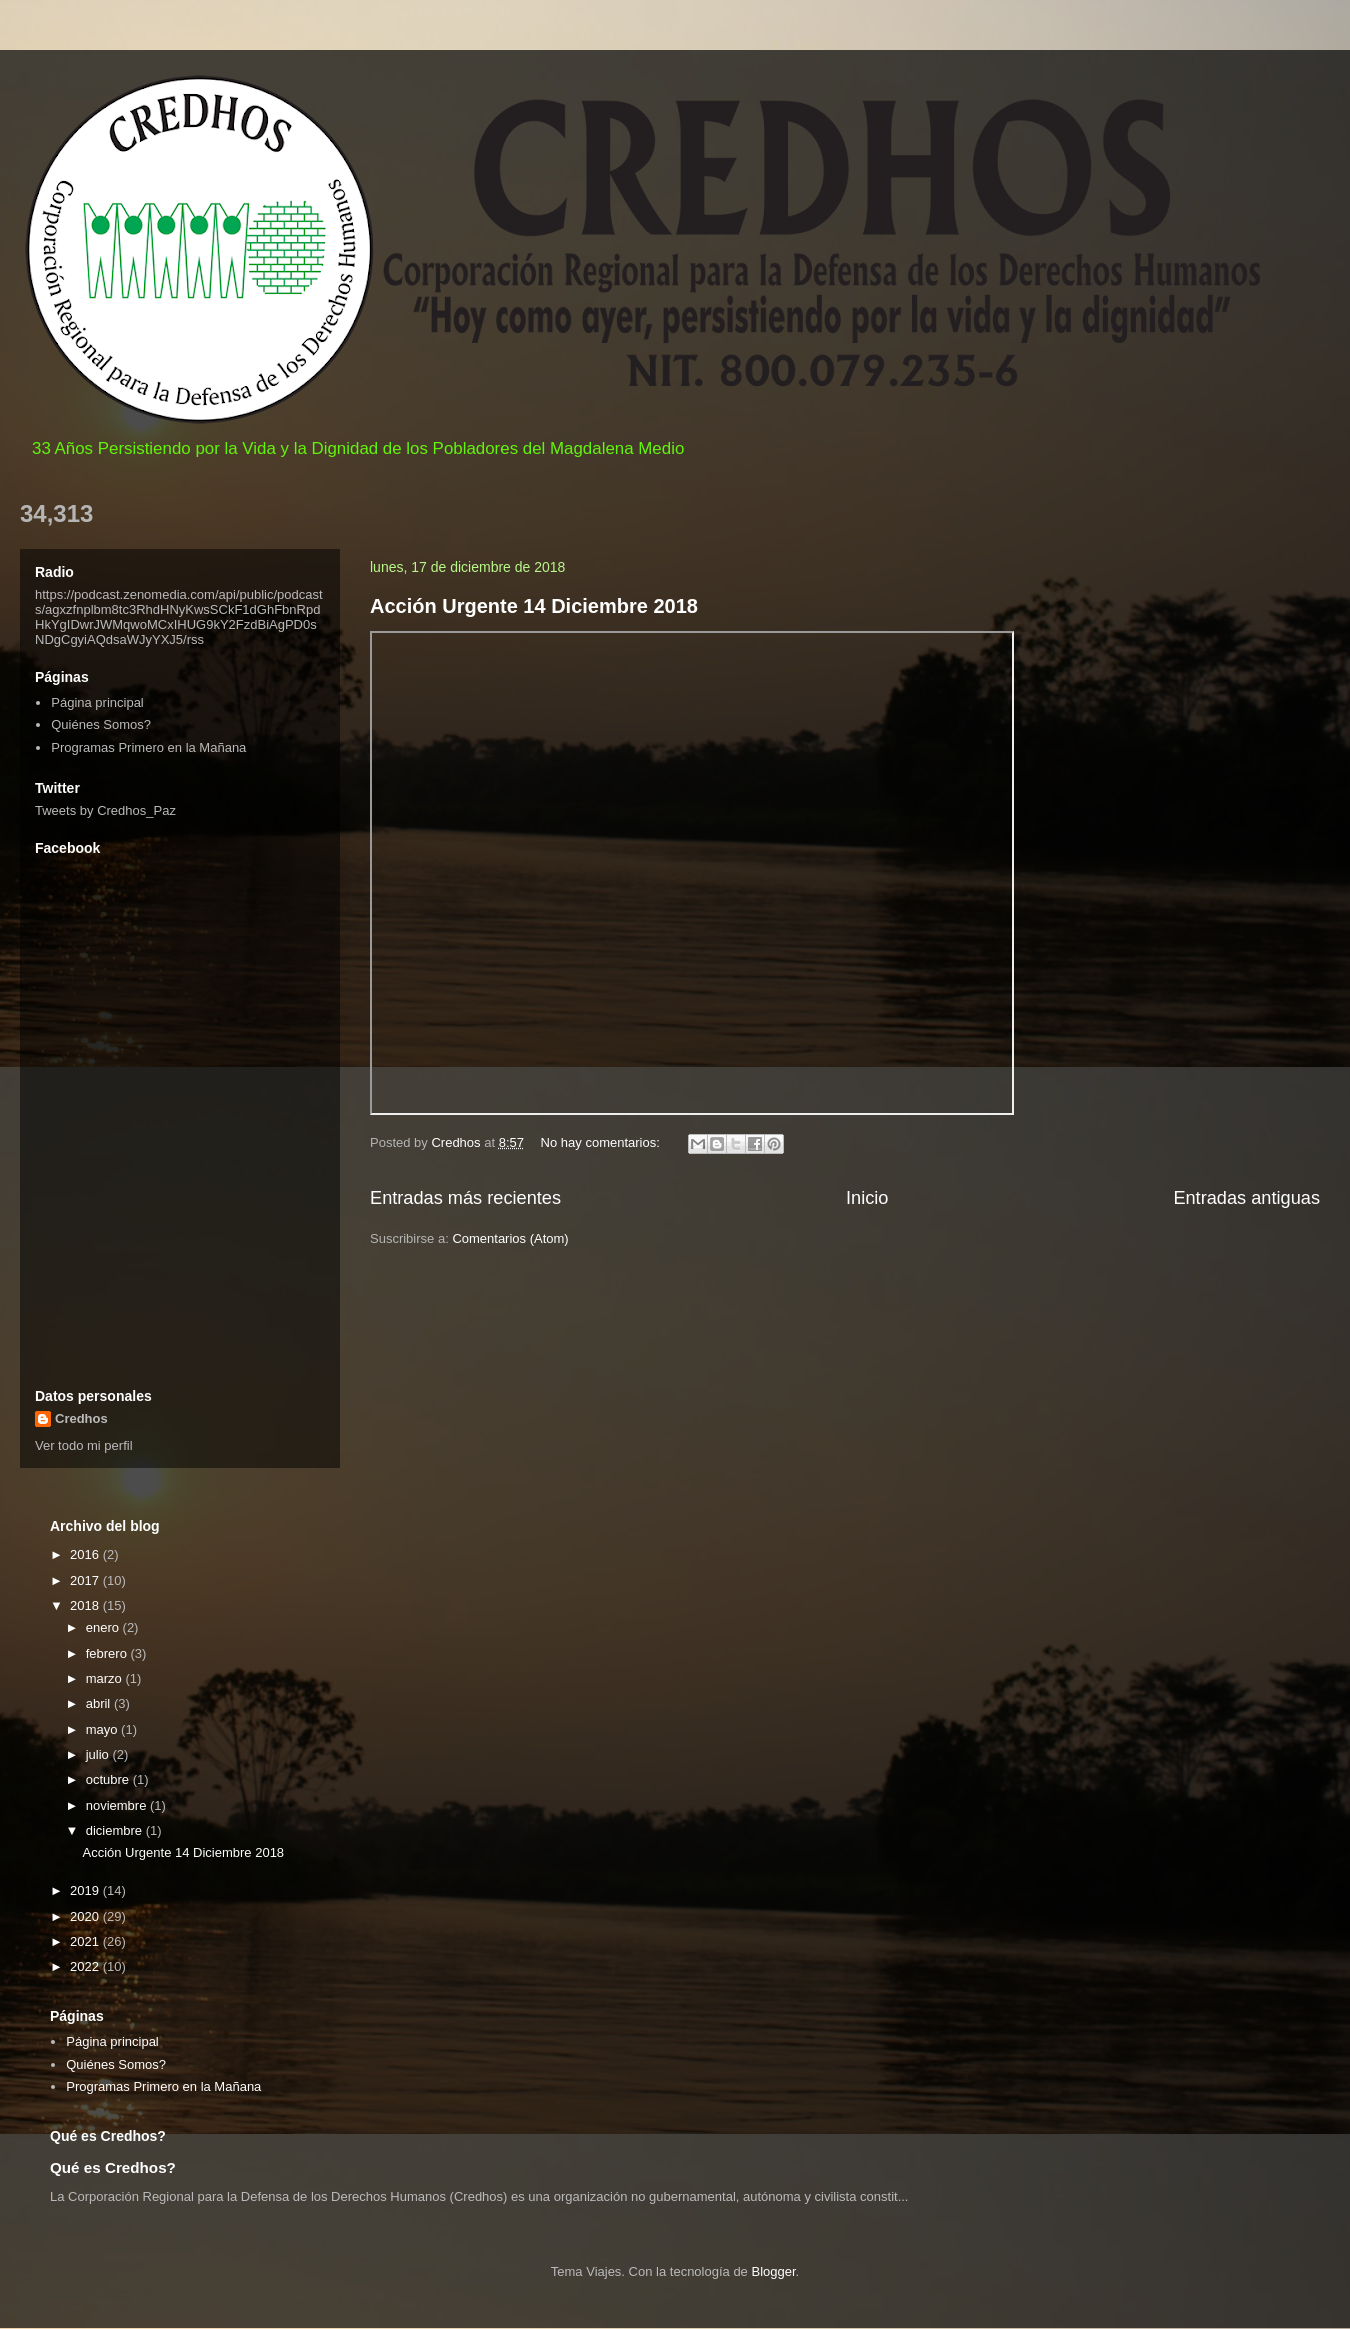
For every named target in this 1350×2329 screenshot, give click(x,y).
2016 (86, 1554)
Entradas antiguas (1246, 1198)
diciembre (116, 1830)
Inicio (867, 1198)
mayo (103, 1729)
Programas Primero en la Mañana (148, 747)
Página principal (97, 702)
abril (100, 1703)
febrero (108, 1653)
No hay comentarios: (602, 1142)
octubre (109, 1779)
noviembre (118, 1805)
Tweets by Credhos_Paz (105, 810)
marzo (106, 1678)
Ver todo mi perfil (84, 1445)
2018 (86, 1605)
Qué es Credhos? (113, 2167)
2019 (86, 1890)
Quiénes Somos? (101, 724)
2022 (86, 1966)
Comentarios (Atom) (510, 1238)
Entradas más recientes (465, 1198)
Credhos (81, 1418)
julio (99, 1754)
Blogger (773, 2271)
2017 (86, 1580)
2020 (86, 1916)
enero (104, 1627)
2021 (86, 1941)
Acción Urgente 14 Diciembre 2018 (534, 606)
